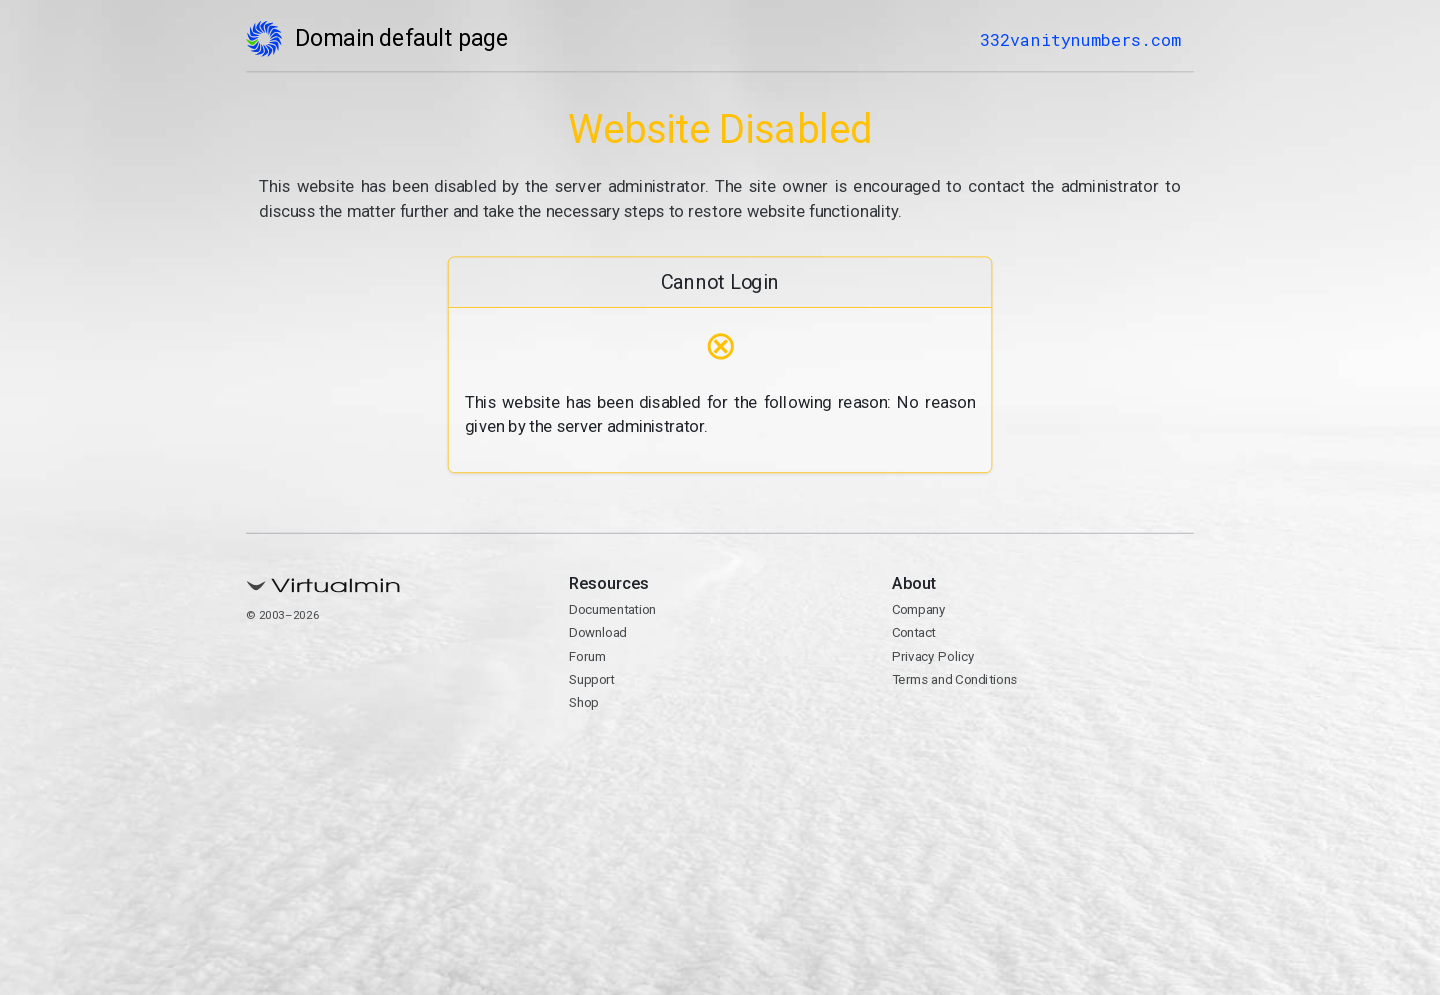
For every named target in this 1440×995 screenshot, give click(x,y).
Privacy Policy (932, 656)
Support (592, 679)
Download (598, 633)
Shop (584, 703)
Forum (587, 656)
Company (918, 610)
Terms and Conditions (954, 679)
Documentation (612, 610)
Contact (913, 633)
